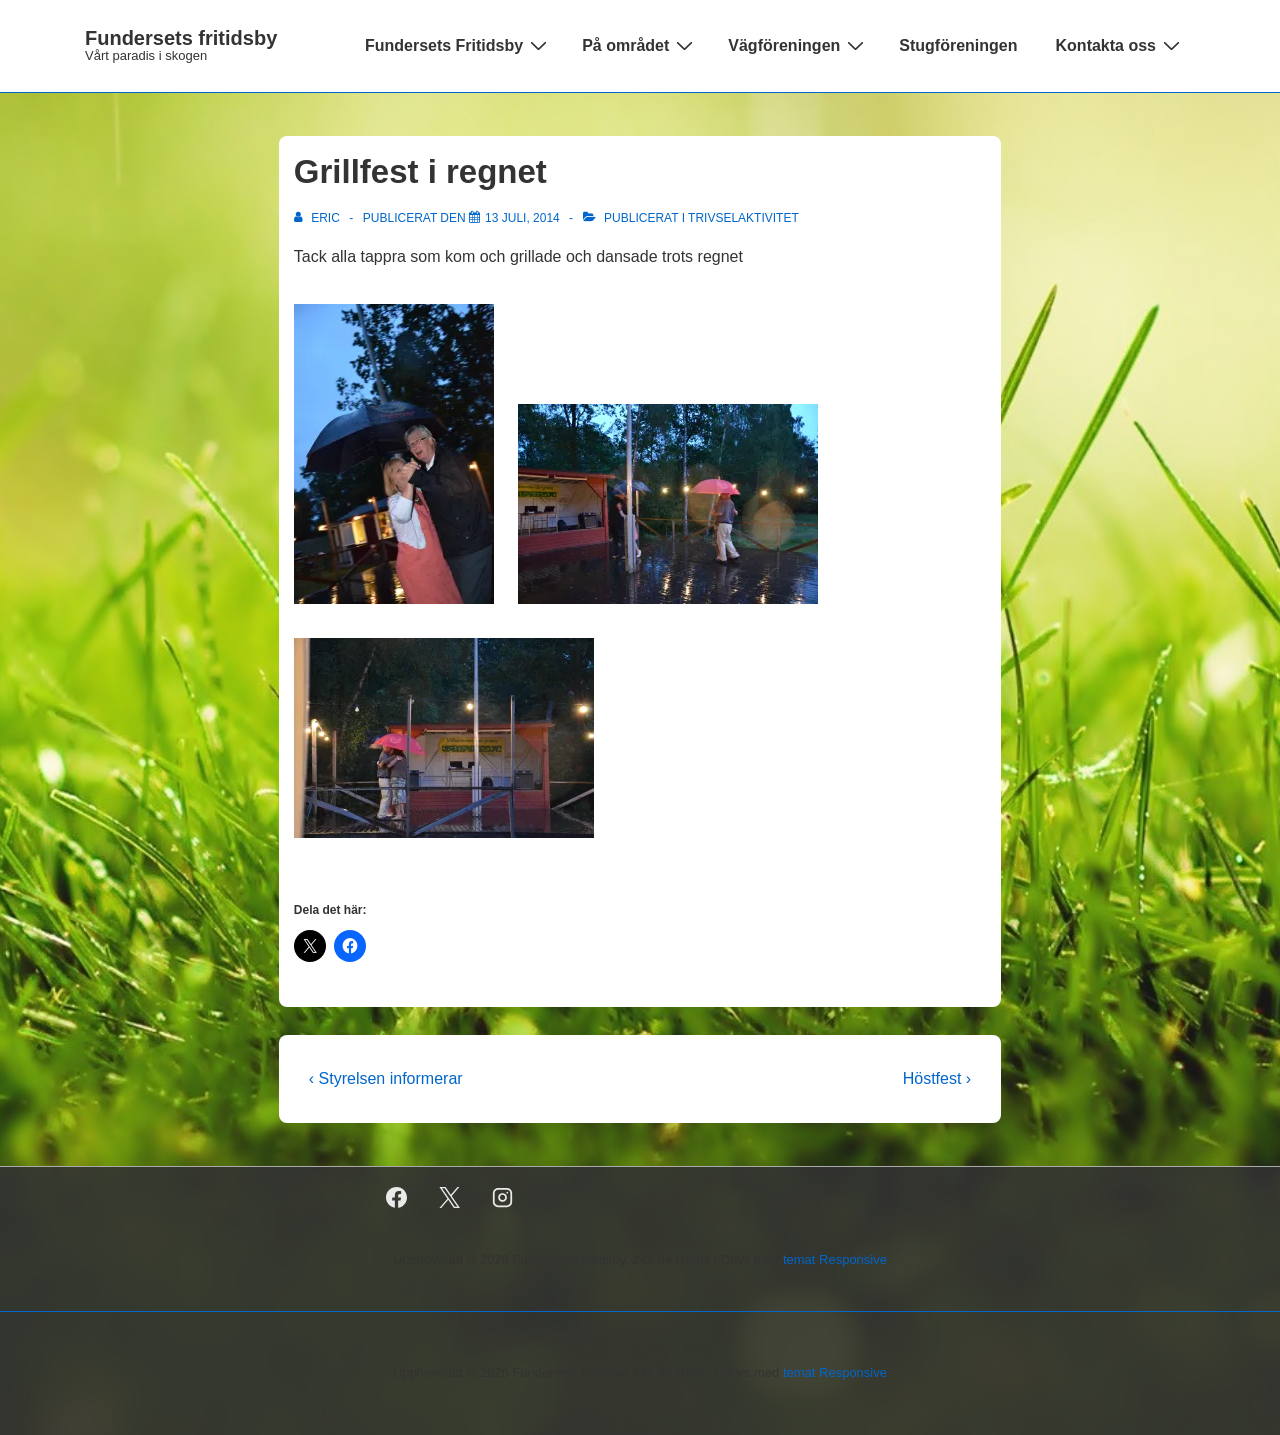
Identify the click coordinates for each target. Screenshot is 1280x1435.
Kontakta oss (1120, 45)
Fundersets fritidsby (181, 38)
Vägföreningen (798, 45)
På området (640, 45)
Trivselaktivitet (743, 218)
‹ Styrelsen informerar (386, 1078)
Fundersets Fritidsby (458, 45)
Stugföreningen (958, 45)
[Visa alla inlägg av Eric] (318, 218)
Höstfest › (937, 1078)
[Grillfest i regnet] (522, 218)
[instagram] (503, 1198)
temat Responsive (835, 1259)
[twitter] (450, 1198)
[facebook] (397, 1198)
